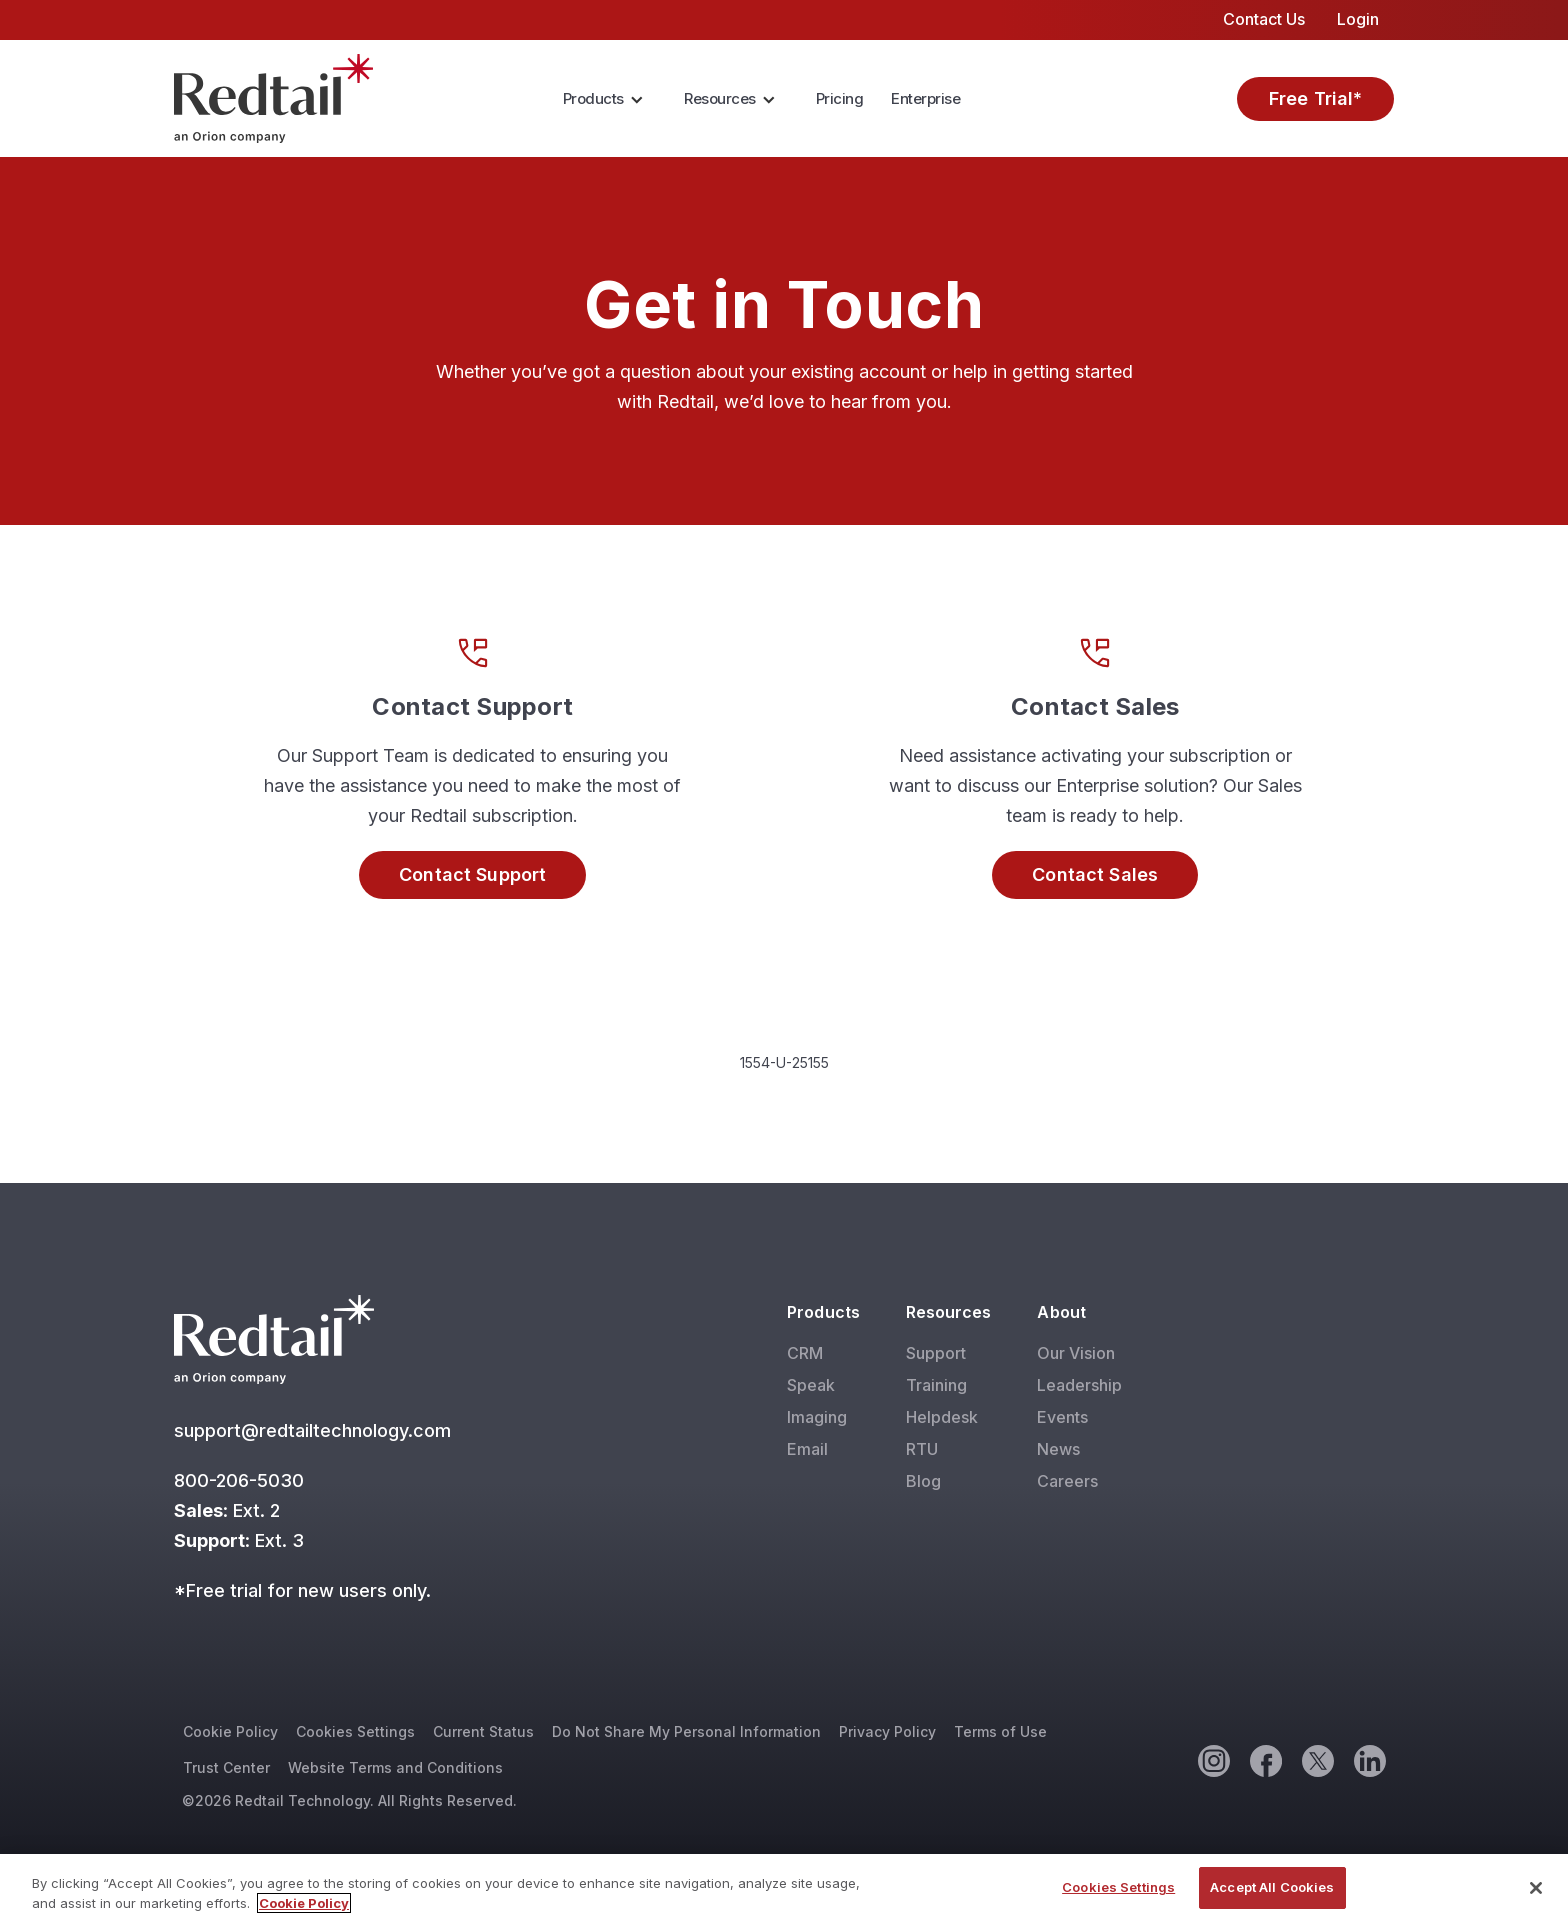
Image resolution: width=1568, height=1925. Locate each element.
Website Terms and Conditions (395, 1767)
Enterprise (925, 98)
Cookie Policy (230, 1731)
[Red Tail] (274, 97)
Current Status (483, 1731)
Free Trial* (1316, 98)
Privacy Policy (887, 1731)
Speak (811, 1385)
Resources (720, 98)
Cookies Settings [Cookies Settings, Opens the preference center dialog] (1118, 1889)
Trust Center (226, 1767)
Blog (923, 1481)
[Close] (1536, 1889)
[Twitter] (1317, 1760)
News (1058, 1449)
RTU (922, 1449)
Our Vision (1076, 1353)
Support (936, 1353)
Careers (1067, 1481)
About (1061, 1312)
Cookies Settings (355, 1731)
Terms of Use (1000, 1731)
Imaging (817, 1417)
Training (936, 1385)
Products (593, 98)
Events (1062, 1417)
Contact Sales (1095, 874)
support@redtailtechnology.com (315, 1430)
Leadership (1079, 1385)
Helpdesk (942, 1417)
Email (807, 1449)
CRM (805, 1353)
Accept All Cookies (1272, 1889)
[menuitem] (609, 99)
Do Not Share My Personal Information (686, 1731)
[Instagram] (1213, 1760)
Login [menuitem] (1358, 19)
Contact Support (472, 874)
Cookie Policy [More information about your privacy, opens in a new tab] (304, 1904)
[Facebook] (1265, 1760)
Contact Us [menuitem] (1264, 19)
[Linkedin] (1369, 1760)
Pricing (840, 98)
